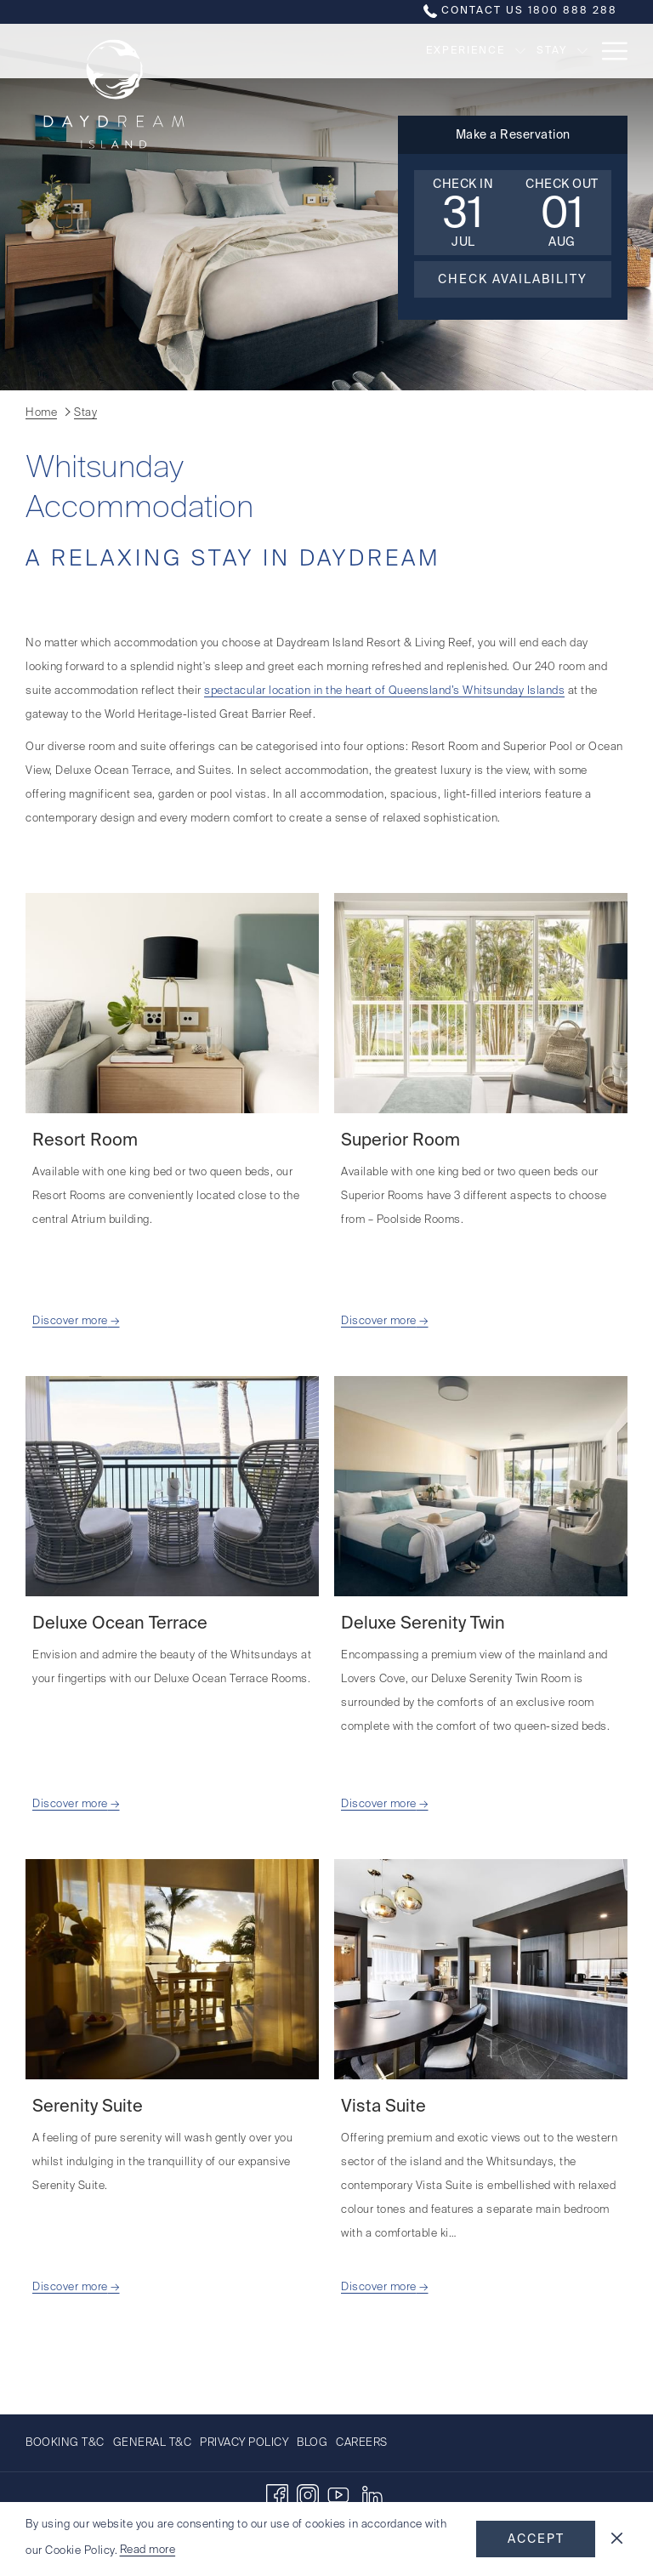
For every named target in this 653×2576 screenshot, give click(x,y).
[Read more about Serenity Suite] (172, 1969)
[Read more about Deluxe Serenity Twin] (480, 1486)
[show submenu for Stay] (501, 51)
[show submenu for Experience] (439, 51)
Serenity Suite (87, 2107)
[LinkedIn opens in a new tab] (372, 2495)
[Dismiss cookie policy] (616, 2538)
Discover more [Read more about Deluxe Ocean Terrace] (70, 1804)
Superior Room (400, 1141)
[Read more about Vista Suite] (480, 1969)
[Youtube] (338, 2495)
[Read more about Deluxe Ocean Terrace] (172, 1486)
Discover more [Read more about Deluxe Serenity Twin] (379, 1804)
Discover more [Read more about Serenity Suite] (70, 2287)
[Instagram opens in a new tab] (308, 2495)
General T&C (152, 2442)
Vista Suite (383, 2107)
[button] (463, 212)
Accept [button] (536, 2539)
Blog (312, 2442)
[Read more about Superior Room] (480, 1003)
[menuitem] (67, 2442)
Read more (148, 2550)
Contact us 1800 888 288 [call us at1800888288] (520, 11)
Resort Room (85, 1141)
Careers (362, 2442)
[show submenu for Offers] (582, 51)
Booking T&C (65, 2442)
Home (41, 412)
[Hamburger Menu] (608, 51)
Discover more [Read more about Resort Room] (70, 1321)
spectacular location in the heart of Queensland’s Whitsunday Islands (384, 691)
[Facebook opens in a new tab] (277, 2495)
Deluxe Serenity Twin (423, 1624)
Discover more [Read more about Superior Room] (379, 1321)
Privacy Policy (244, 2442)
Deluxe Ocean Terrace (119, 1624)
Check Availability (513, 280)
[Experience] (384, 51)
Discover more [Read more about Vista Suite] (379, 2287)
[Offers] (542, 51)
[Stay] (470, 51)
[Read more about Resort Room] (172, 1003)
